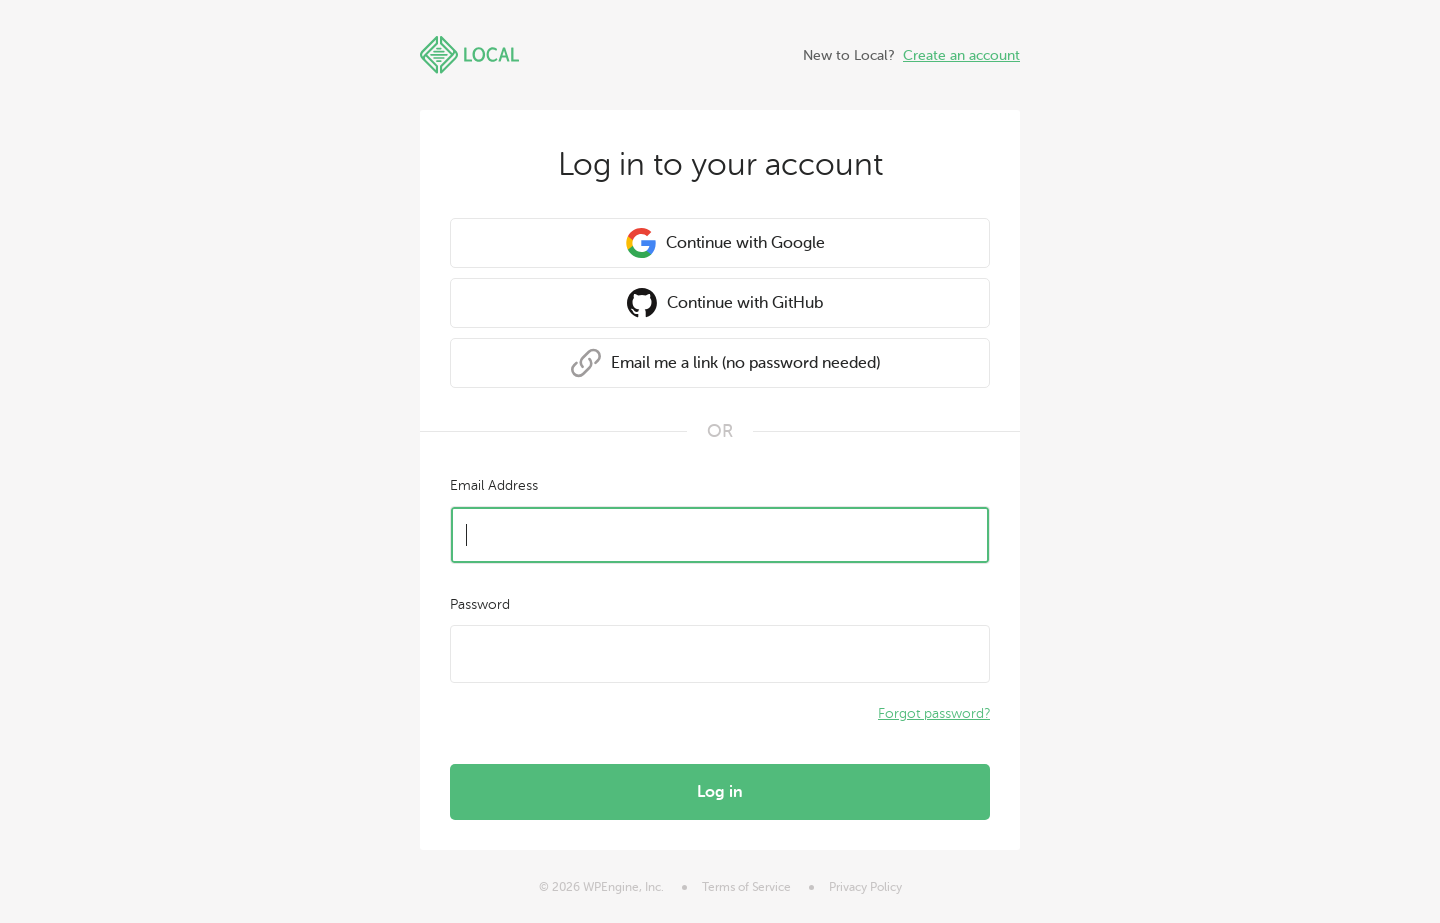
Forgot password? (934, 713)
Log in (720, 791)
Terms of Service (746, 887)
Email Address (494, 485)
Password (480, 604)
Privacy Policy (865, 887)
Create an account (961, 55)
